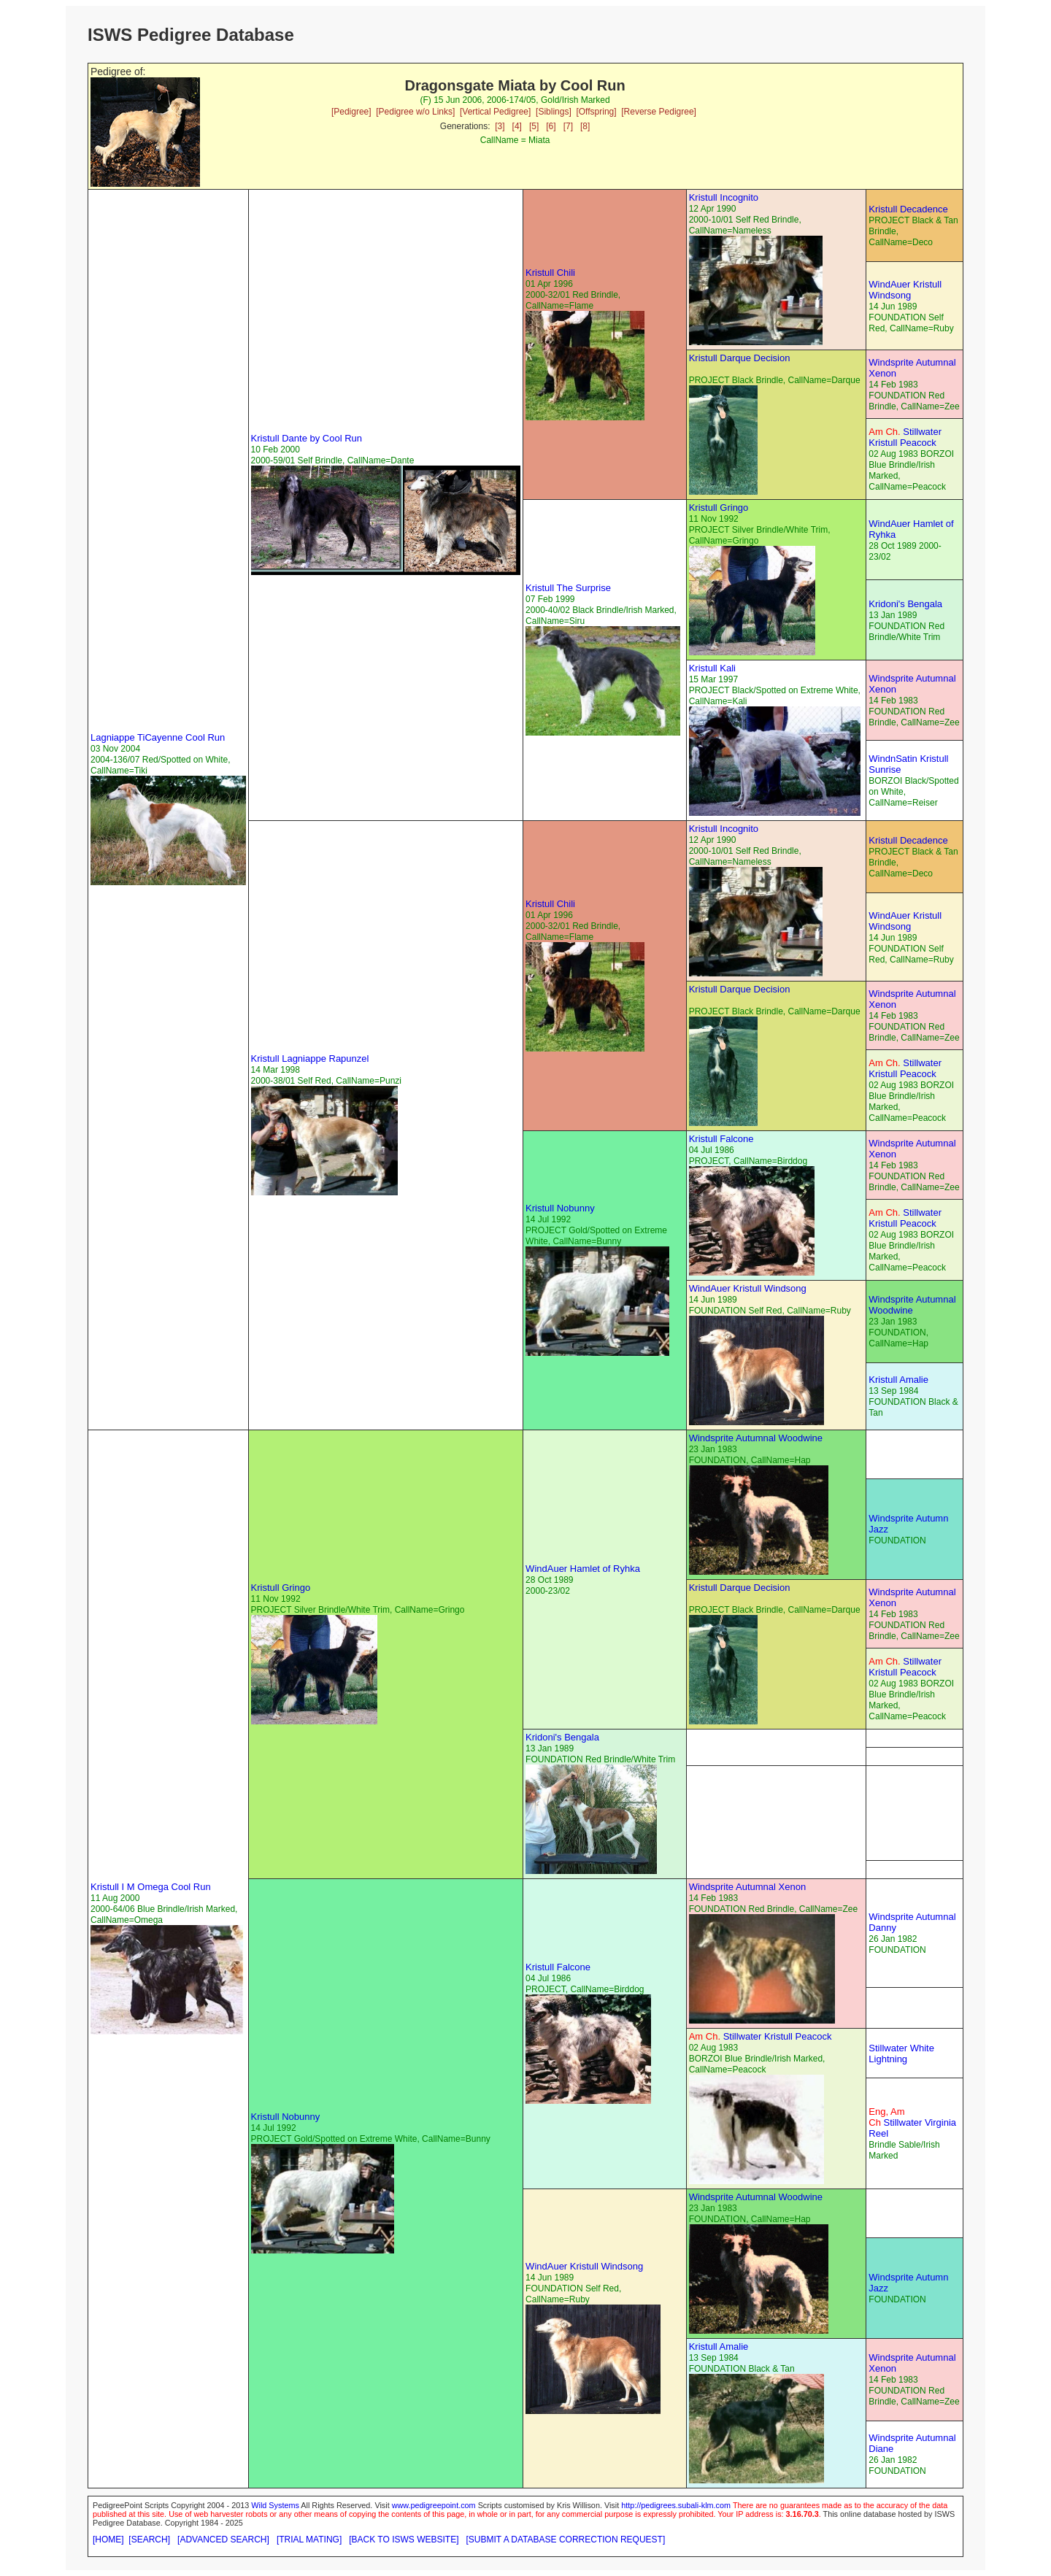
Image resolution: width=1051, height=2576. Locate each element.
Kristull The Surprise (568, 587)
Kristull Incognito (723, 197)
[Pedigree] (351, 112)
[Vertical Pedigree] (495, 112)
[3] (499, 126)
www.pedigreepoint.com (434, 2505)
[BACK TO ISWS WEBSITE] (403, 2539)
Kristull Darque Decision (739, 357)
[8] (585, 126)
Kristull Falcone (721, 1138)
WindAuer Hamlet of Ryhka (583, 1568)
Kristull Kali (712, 668)
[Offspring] (596, 112)
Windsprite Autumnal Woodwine (912, 1305)
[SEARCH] (149, 2539)
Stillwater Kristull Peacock (905, 437)
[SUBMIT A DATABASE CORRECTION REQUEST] (566, 2539)
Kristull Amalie (898, 1379)
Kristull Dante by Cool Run (306, 438)
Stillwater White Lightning (901, 2053)
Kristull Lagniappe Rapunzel (310, 1058)
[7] (568, 126)
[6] (550, 126)
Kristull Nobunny (560, 1208)
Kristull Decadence (908, 209)
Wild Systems (275, 2505)
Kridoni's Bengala (905, 603)
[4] (517, 126)
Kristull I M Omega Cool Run (151, 1886)
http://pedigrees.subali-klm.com (676, 2505)
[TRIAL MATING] (309, 2539)
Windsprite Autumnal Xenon (747, 1886)
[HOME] (108, 2539)
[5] (534, 126)
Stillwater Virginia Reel (912, 2122)
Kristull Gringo (719, 507)
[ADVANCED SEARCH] (223, 2539)
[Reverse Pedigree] (658, 112)
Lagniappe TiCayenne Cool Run (158, 737)
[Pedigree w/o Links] (415, 112)
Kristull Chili (550, 272)
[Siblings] (553, 112)
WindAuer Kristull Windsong (905, 290)
